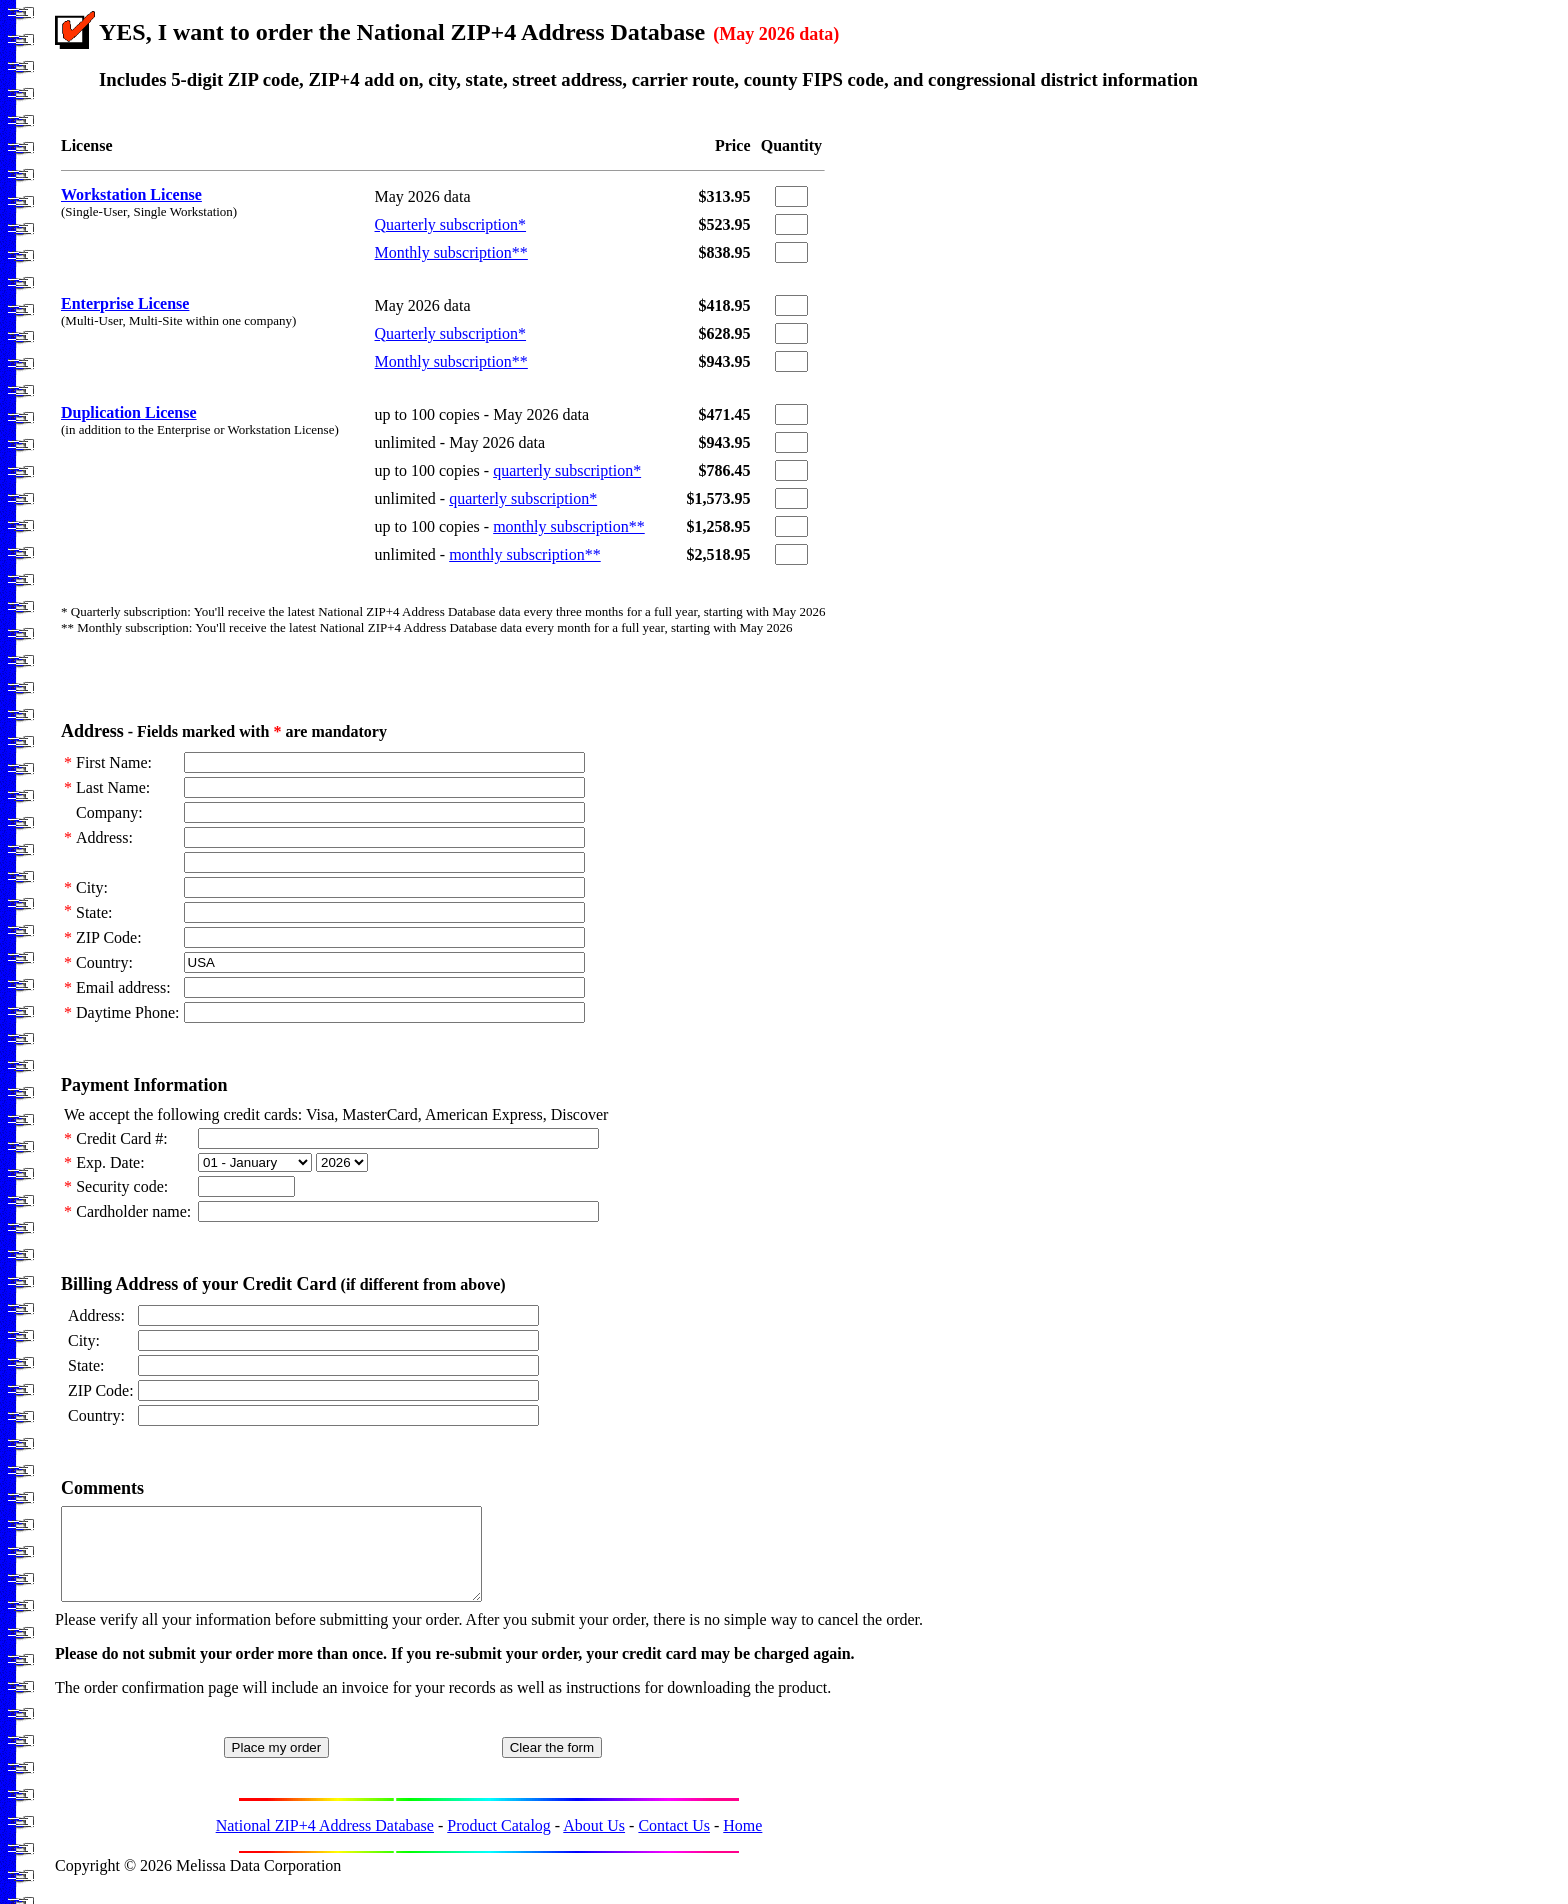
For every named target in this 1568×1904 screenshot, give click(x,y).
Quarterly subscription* (451, 224)
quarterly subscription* (567, 470)
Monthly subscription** (451, 252)
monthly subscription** (569, 526)
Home (742, 1843)
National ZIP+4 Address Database (325, 1843)
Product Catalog (499, 1843)
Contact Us (674, 1843)
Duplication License (129, 412)
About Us (594, 1843)
